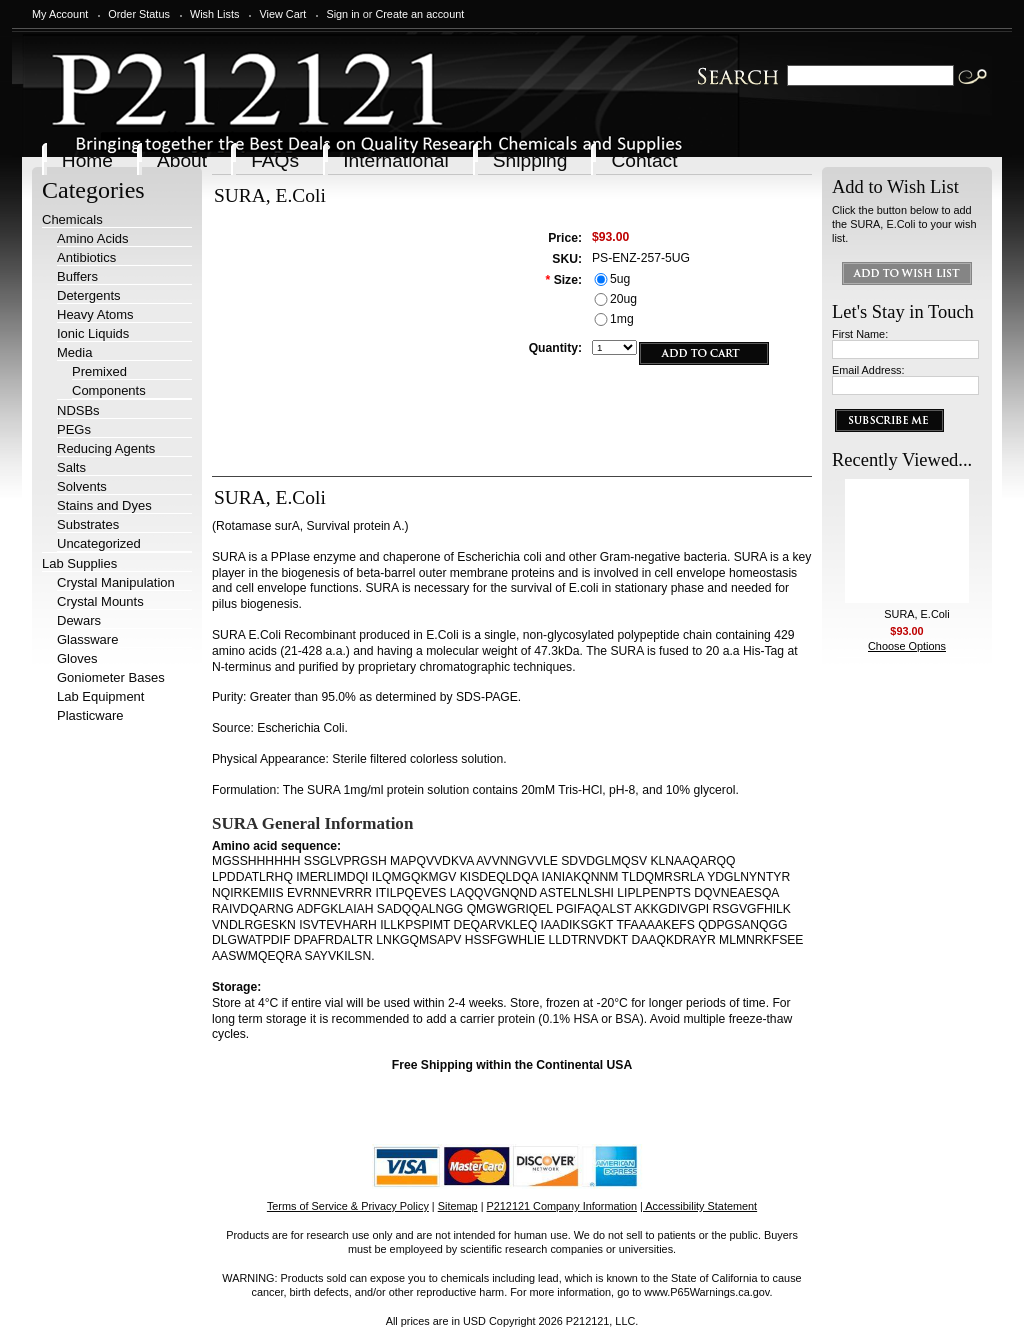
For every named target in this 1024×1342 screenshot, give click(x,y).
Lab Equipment (100, 696)
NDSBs (78, 410)
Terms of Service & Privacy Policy (348, 1206)
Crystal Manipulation (116, 582)
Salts (71, 467)
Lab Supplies (79, 563)
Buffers (77, 276)
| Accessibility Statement (698, 1206)
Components (109, 390)
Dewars (79, 620)
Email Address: (868, 370)
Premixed (99, 371)
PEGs (74, 429)
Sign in (342, 14)
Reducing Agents (106, 448)
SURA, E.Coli (916, 614)
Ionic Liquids (93, 333)
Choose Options (907, 646)
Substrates (88, 524)
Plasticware (90, 715)
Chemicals (72, 219)
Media (74, 352)
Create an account (419, 14)
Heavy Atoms (95, 314)
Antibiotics (86, 257)
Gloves (77, 658)
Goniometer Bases (111, 677)
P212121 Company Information (562, 1206)
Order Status (139, 14)
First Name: (860, 334)
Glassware (87, 639)
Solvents (82, 486)
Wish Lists (215, 14)
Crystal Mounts (100, 601)
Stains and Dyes (104, 505)
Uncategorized (99, 543)
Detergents (89, 295)
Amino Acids (93, 238)
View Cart (282, 14)
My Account (60, 14)
